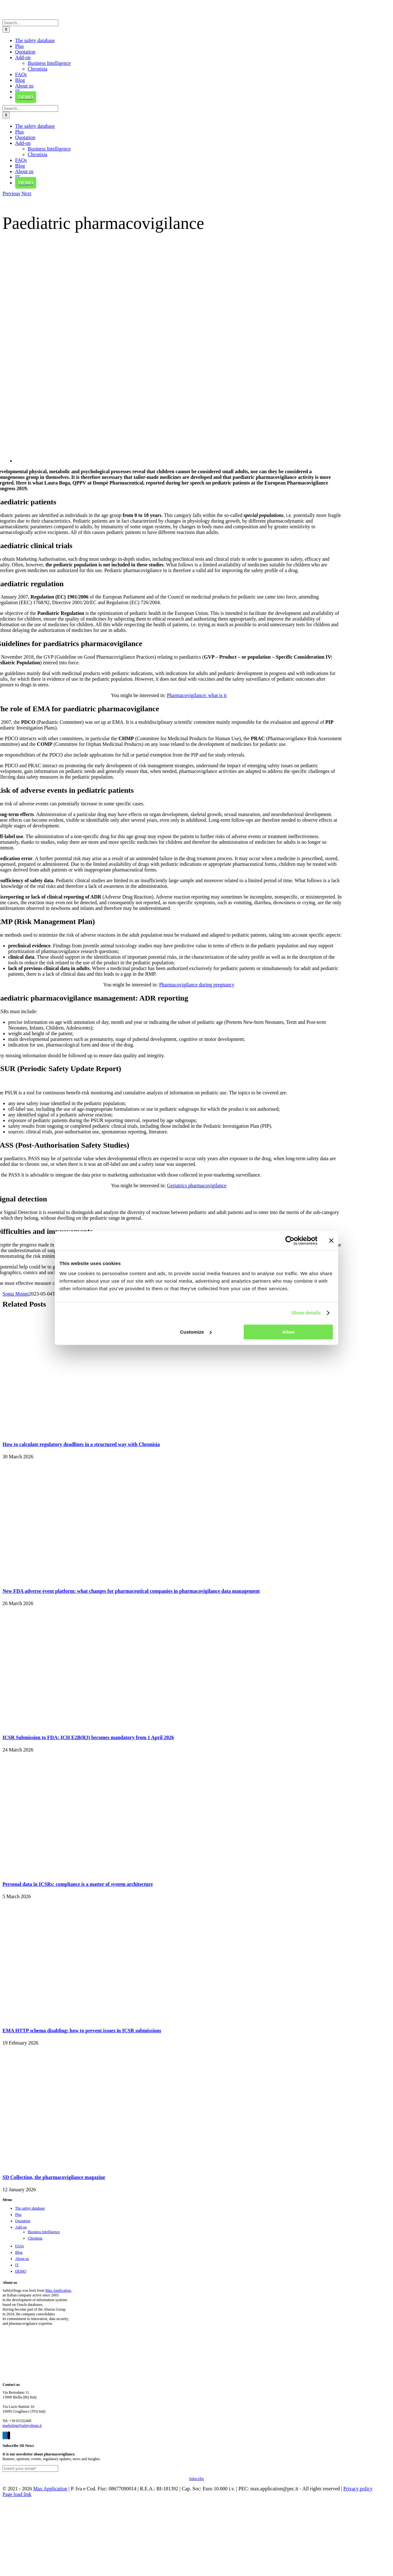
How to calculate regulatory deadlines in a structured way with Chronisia (81, 1444)
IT (17, 2265)
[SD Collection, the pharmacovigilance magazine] (81, 2164)
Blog (18, 2252)
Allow (288, 1332)
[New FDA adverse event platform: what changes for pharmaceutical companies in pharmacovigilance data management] (81, 1578)
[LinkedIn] (4, 2435)
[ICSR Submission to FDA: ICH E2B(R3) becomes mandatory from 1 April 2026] (81, 1725)
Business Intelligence (44, 2232)
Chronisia (35, 2238)
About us (22, 2258)
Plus (18, 2214)
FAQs (19, 2246)
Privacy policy (358, 2488)
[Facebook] (6, 2435)
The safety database (30, 2208)
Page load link (17, 2494)
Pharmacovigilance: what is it (197, 695)
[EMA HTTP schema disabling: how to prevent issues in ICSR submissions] (81, 2018)
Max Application (58, 2290)
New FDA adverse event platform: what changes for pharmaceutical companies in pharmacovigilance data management (131, 1591)
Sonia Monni (16, 1294)
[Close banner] (331, 1240)
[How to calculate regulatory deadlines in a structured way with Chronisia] (81, 1432)
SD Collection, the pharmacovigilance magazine (54, 2177)
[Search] (6, 29)
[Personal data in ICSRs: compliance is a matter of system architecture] (81, 1871)
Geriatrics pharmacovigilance (196, 1185)
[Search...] (30, 23)
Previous (11, 193)
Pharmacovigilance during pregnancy (196, 984)
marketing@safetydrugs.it (22, 2425)
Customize (196, 1332)
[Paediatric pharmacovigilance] (204, 460)
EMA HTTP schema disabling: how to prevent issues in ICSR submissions (82, 2030)
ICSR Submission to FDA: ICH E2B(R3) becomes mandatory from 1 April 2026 (88, 1737)
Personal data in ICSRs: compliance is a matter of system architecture (78, 1884)
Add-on (21, 2227)
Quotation (22, 2221)
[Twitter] (9, 2435)
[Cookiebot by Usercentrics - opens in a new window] (289, 1240)
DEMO (20, 2271)
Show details (306, 1312)
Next (26, 193)
